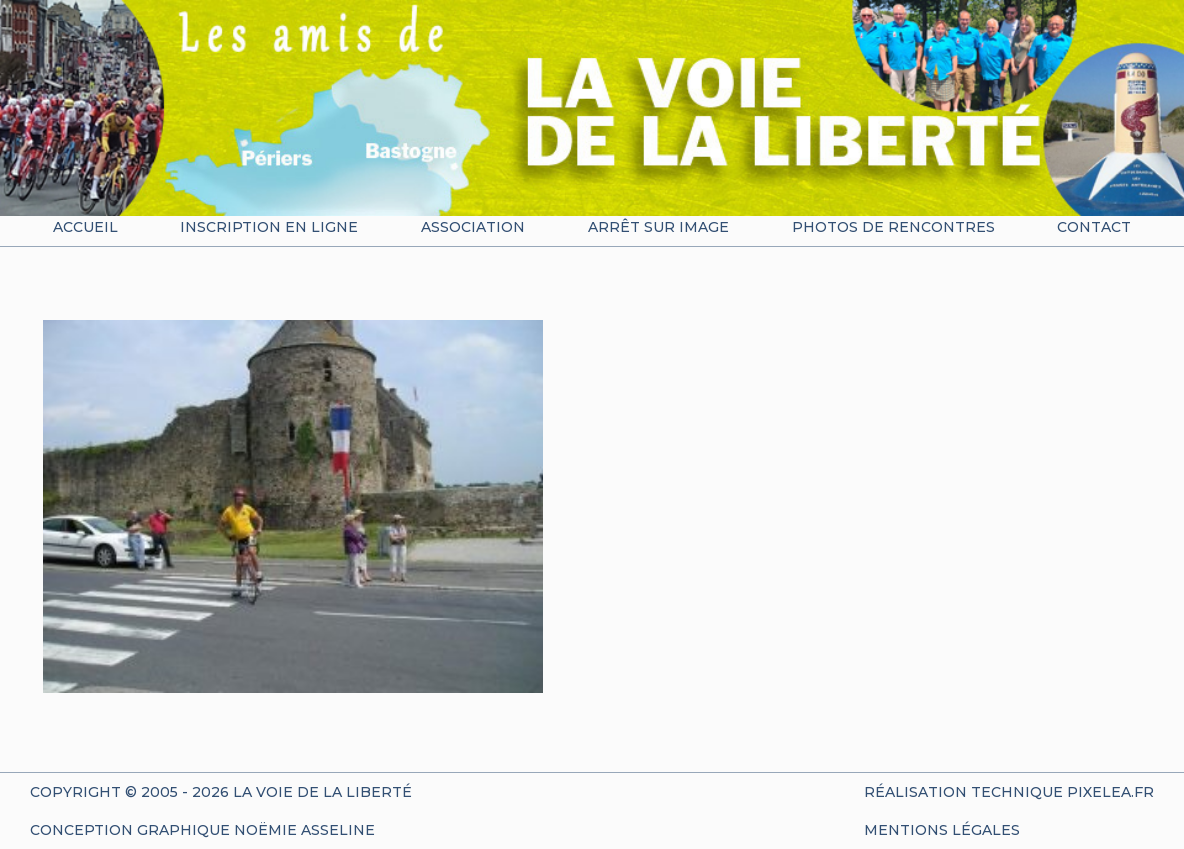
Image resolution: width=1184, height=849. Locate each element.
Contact (1094, 227)
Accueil (85, 227)
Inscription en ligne (269, 227)
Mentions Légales (942, 830)
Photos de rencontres (893, 227)
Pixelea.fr (1110, 792)
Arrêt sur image (658, 227)
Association (473, 227)
